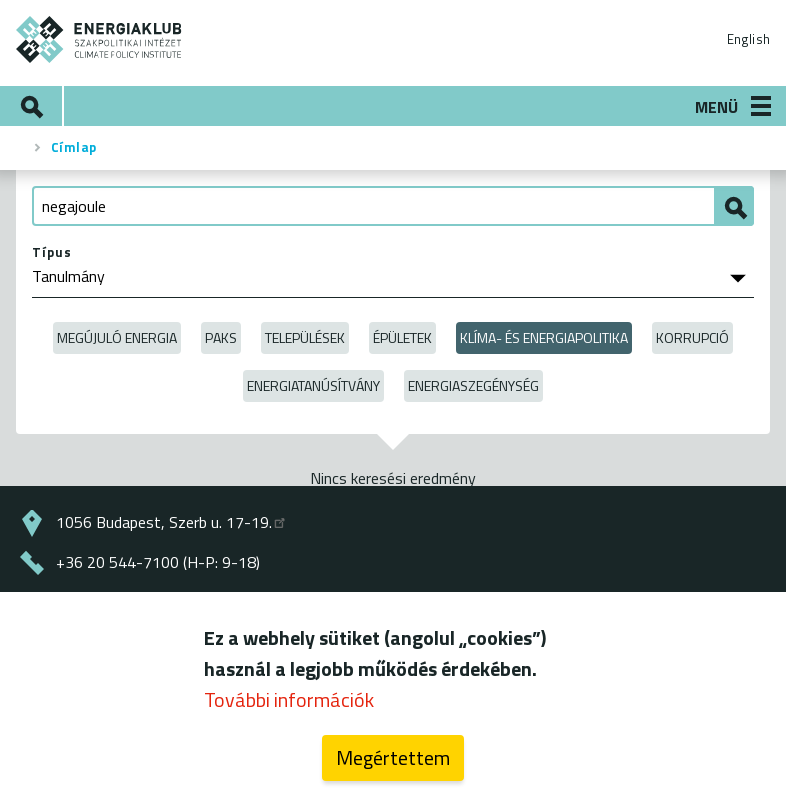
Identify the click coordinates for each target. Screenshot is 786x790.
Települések (305, 337)
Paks (221, 337)
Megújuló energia (117, 337)
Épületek (402, 337)
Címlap (74, 147)
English (748, 39)
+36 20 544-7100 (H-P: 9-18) (158, 562)
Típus (52, 252)
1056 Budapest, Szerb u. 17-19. (172, 522)
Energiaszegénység (473, 385)
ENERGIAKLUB (99, 39)
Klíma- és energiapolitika (544, 337)
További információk (289, 708)
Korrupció (692, 337)
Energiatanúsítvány (313, 385)
